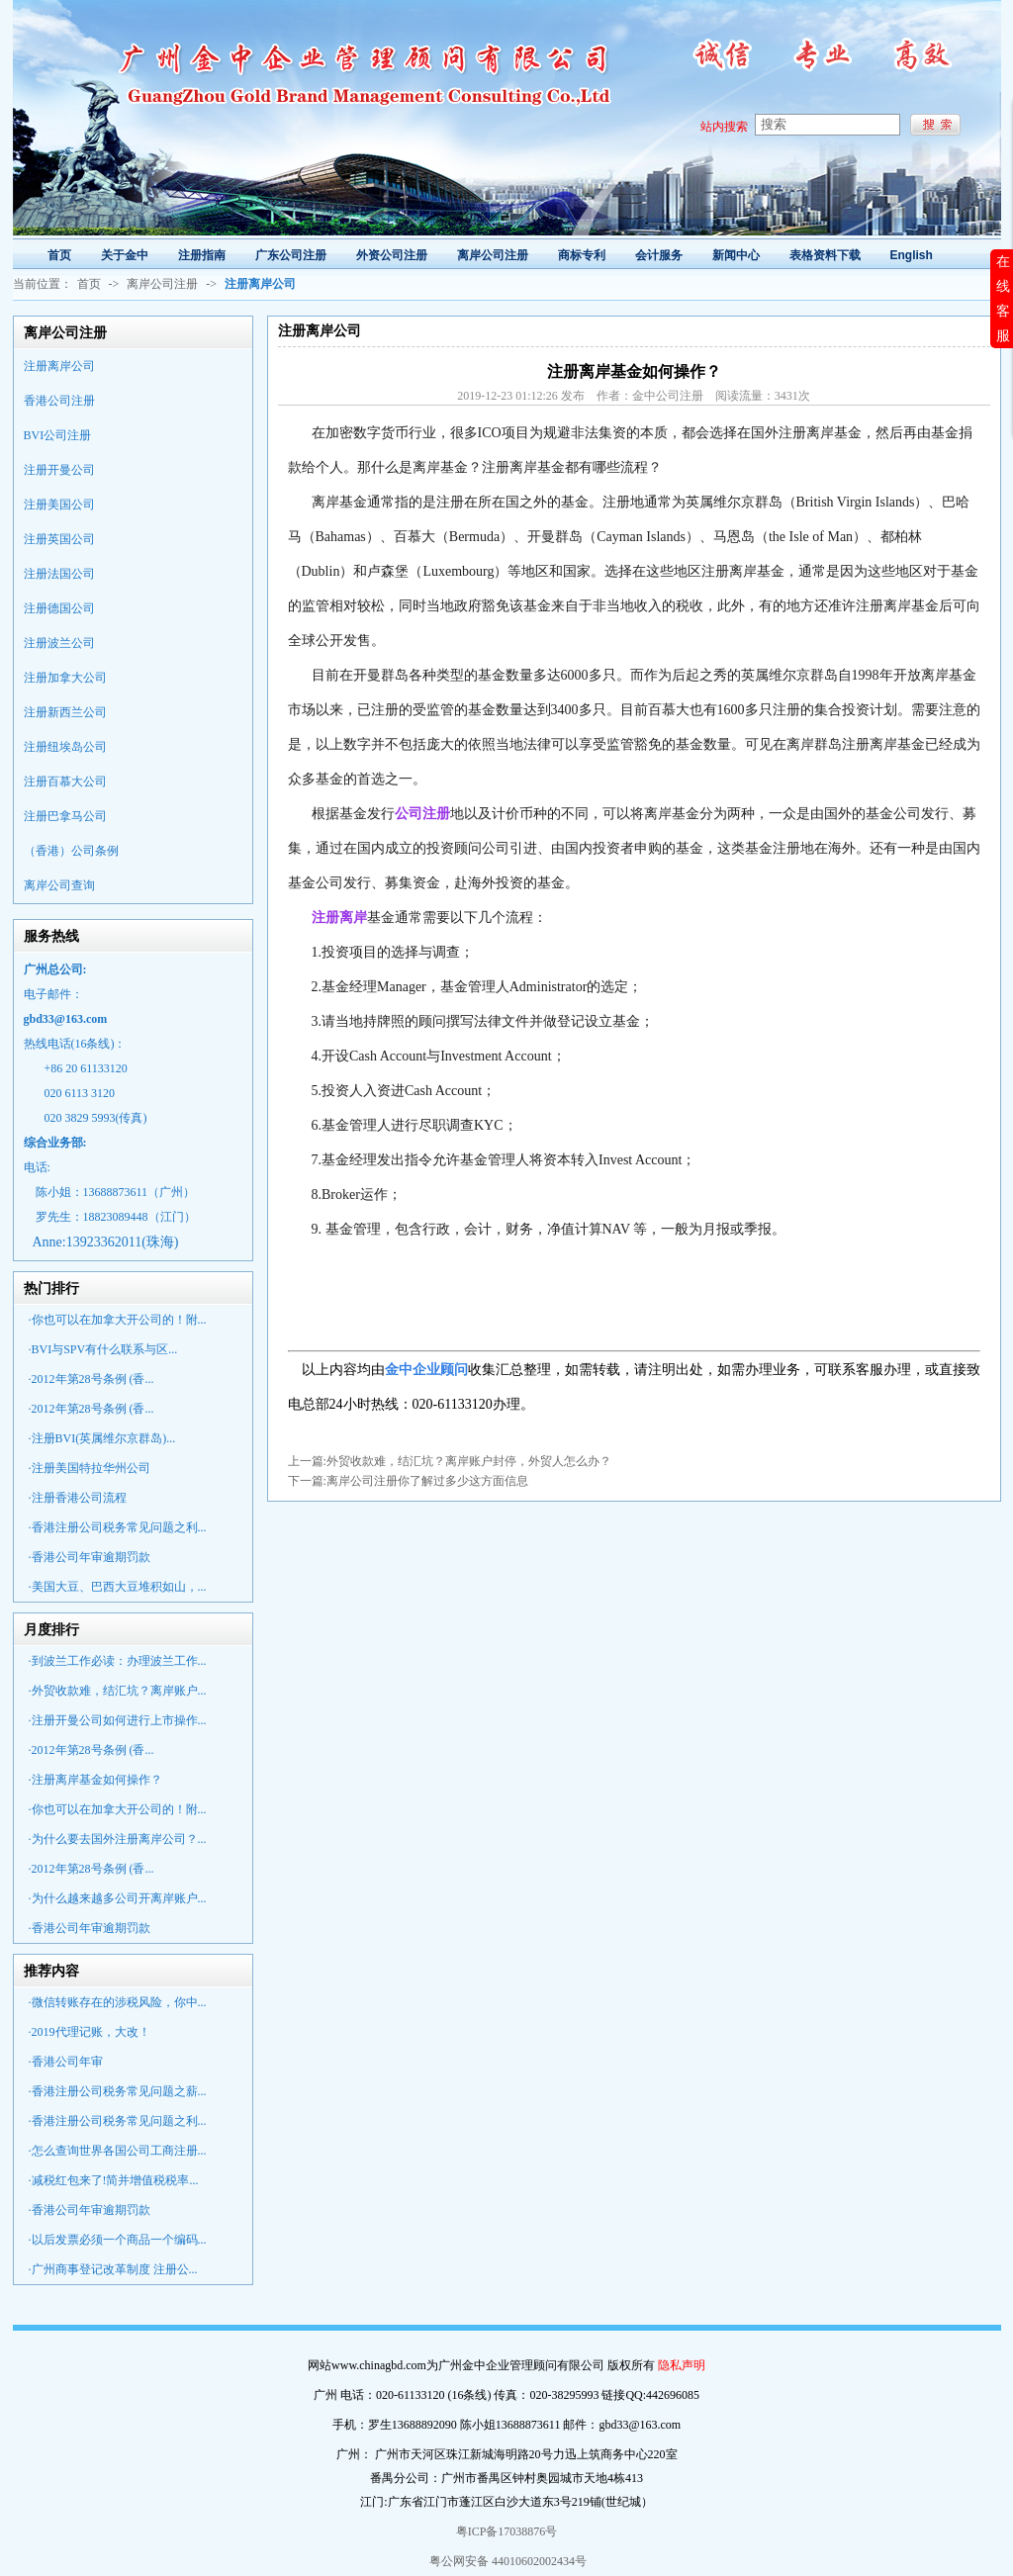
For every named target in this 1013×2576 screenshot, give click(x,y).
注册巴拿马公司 (65, 816)
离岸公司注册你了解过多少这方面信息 (427, 1481)
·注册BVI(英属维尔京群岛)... (102, 1438)
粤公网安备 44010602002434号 (506, 2561)
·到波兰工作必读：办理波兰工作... (118, 1661)
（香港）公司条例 (71, 851)
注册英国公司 (59, 539)
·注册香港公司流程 (78, 1498)
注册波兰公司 (59, 643)
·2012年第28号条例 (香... (91, 1379)
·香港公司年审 (66, 2062)
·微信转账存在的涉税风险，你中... (118, 2002)
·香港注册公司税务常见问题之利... (118, 1527)
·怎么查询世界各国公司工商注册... (118, 2151)
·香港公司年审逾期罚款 (89, 1557)
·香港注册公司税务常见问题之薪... (118, 2091)
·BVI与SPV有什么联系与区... (103, 1349)
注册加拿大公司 (65, 678)
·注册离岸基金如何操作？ (95, 1780)
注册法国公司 (59, 574)
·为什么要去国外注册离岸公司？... (118, 1839)
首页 (89, 284)
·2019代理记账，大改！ (89, 2032)
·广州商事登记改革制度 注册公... (113, 2269)
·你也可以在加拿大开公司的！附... (118, 1320)
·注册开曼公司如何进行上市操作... (118, 1720)
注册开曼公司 (59, 470)
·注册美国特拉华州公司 (89, 1468)
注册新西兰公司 (65, 712)
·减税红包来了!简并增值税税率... (114, 2180)
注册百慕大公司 (65, 781)
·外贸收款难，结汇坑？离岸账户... (118, 1691)
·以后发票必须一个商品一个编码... (118, 2240)
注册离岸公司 (59, 366)
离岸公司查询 (59, 885)
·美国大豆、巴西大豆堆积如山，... (118, 1587)
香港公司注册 (59, 401)
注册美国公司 (59, 504)
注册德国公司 (59, 608)
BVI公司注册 (58, 435)
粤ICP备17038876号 (507, 2531)
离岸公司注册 (162, 284)
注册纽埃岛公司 (65, 747)
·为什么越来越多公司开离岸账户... (118, 1898)
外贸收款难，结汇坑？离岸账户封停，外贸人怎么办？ (468, 1461)
